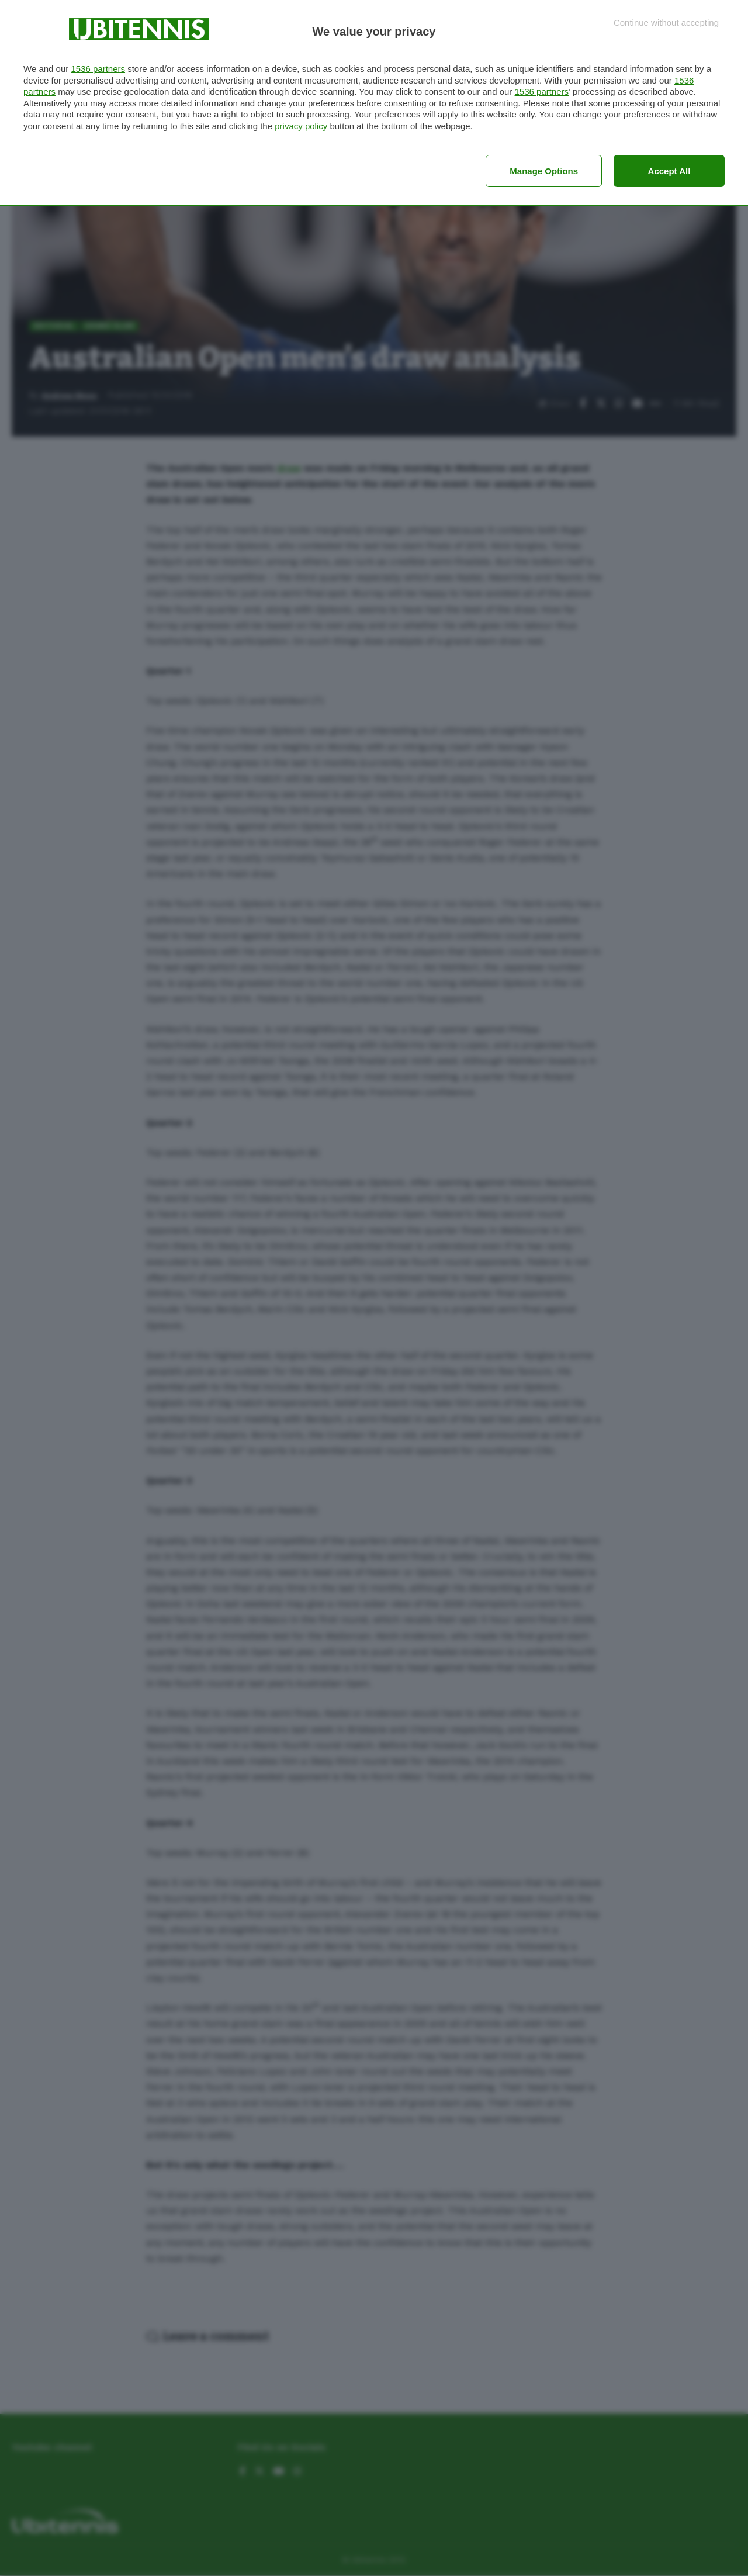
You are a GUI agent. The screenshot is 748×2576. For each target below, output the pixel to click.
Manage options (544, 171)
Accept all (669, 171)
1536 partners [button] (98, 69)
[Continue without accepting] (666, 22)
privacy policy (301, 126)
